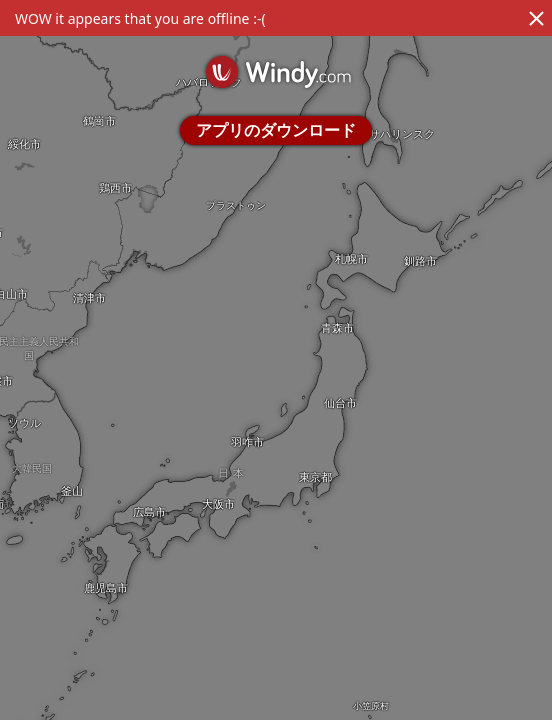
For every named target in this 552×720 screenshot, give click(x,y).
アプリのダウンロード (276, 130)
